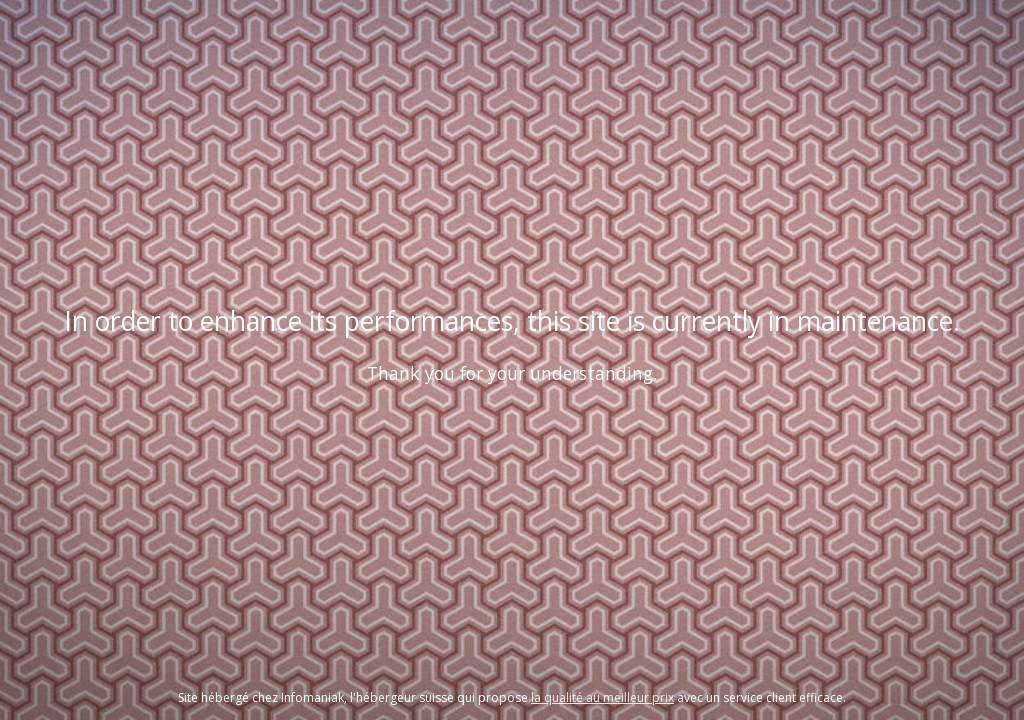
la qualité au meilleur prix (602, 697)
